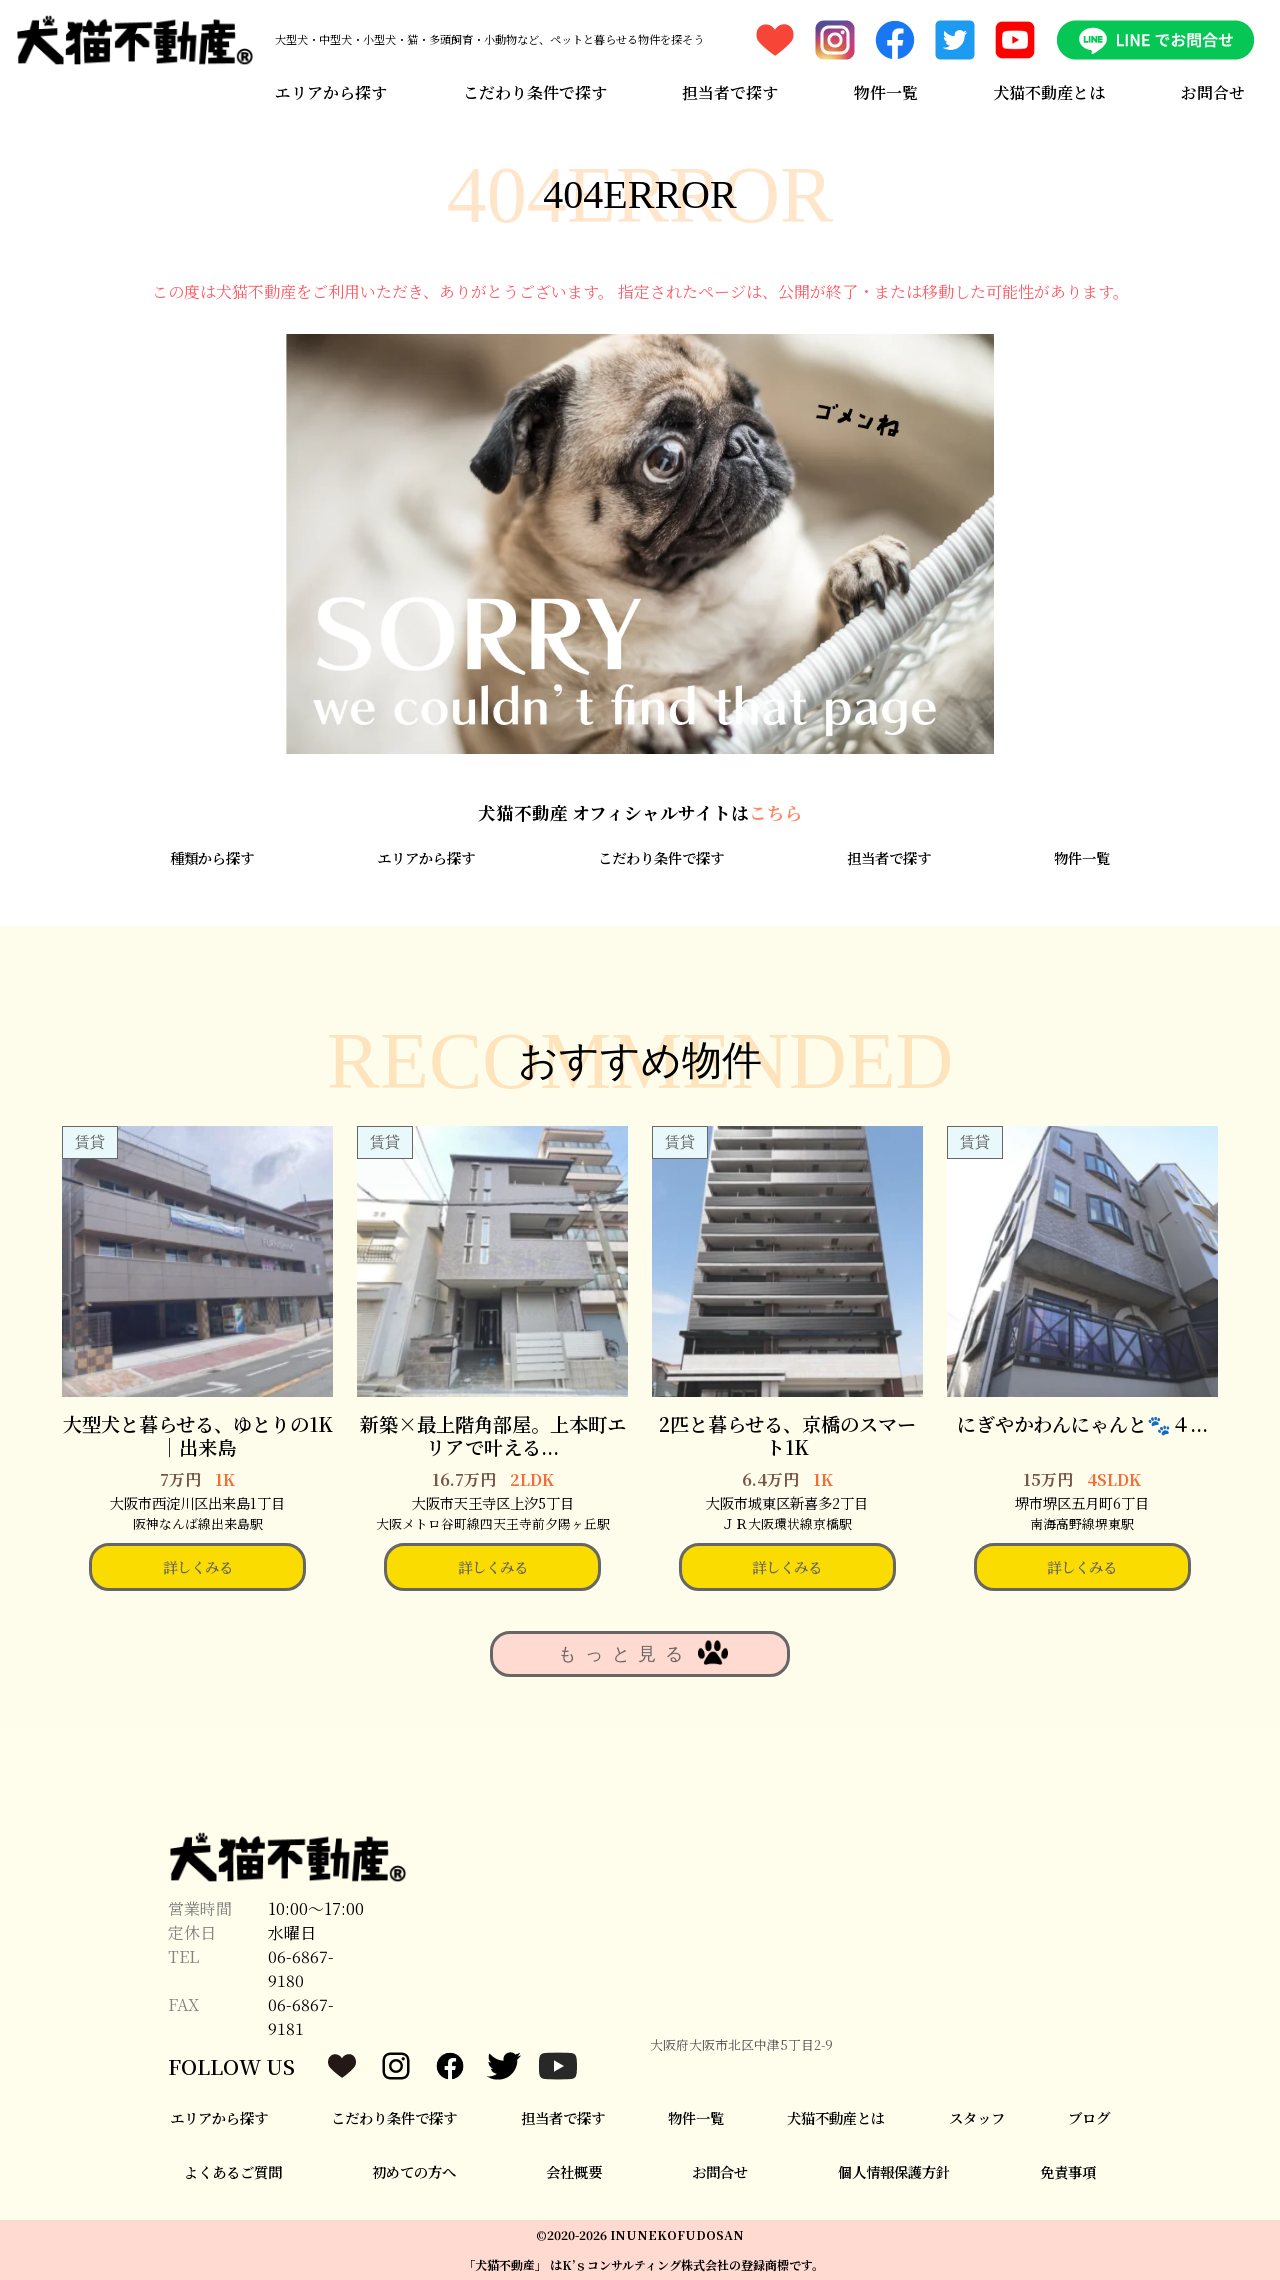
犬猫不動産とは (1049, 92)
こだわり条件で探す (535, 92)
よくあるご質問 (233, 2171)
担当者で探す (730, 92)
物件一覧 (886, 92)
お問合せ (1213, 92)
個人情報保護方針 (894, 2171)
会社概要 (574, 2171)
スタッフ (977, 2117)
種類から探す (212, 857)
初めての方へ (414, 2171)
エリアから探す (331, 92)
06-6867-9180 (301, 1968)
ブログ (1089, 2117)
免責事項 (1068, 2171)
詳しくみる (198, 1566)
